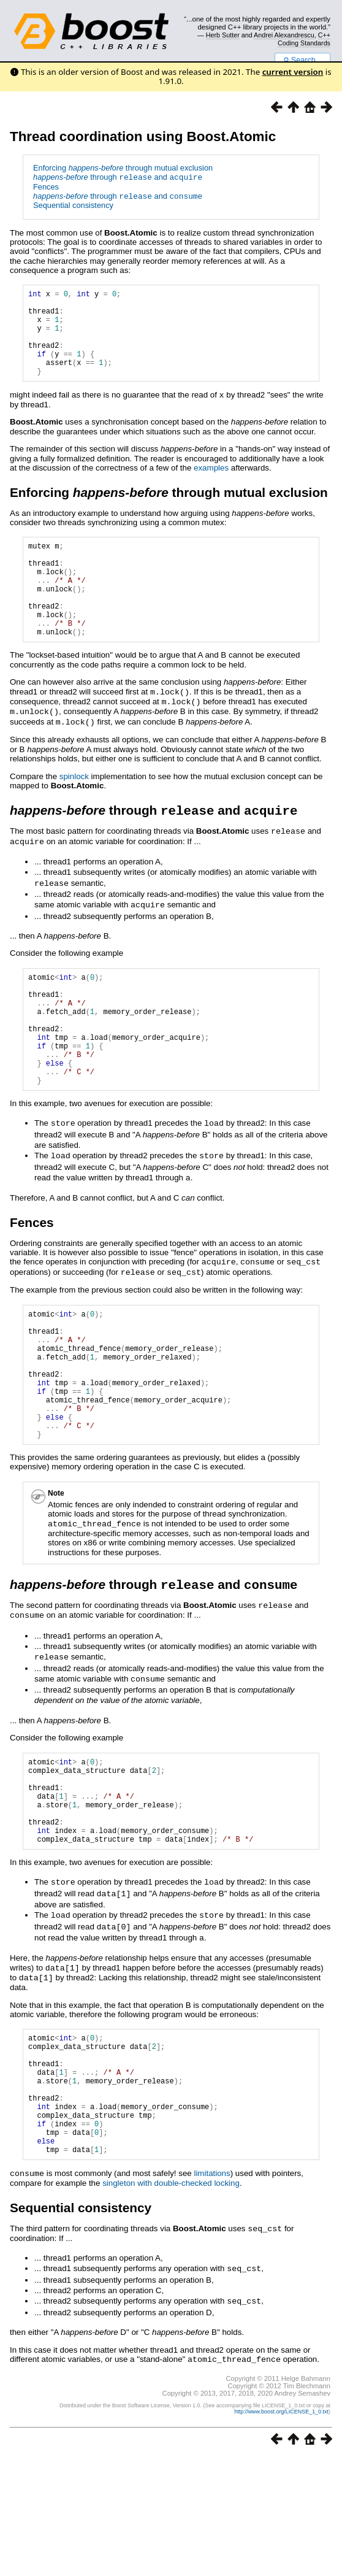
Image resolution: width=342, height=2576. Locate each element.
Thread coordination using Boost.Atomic (143, 136)
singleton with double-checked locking (171, 2304)
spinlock (74, 812)
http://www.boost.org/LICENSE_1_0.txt (281, 2531)
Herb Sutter (223, 35)
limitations (212, 2295)
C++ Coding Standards (304, 38)
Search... (302, 60)
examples (211, 485)
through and (117, 177)
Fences (46, 186)
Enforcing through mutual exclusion (123, 167)
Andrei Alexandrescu (284, 35)
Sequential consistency (73, 205)
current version (293, 71)
